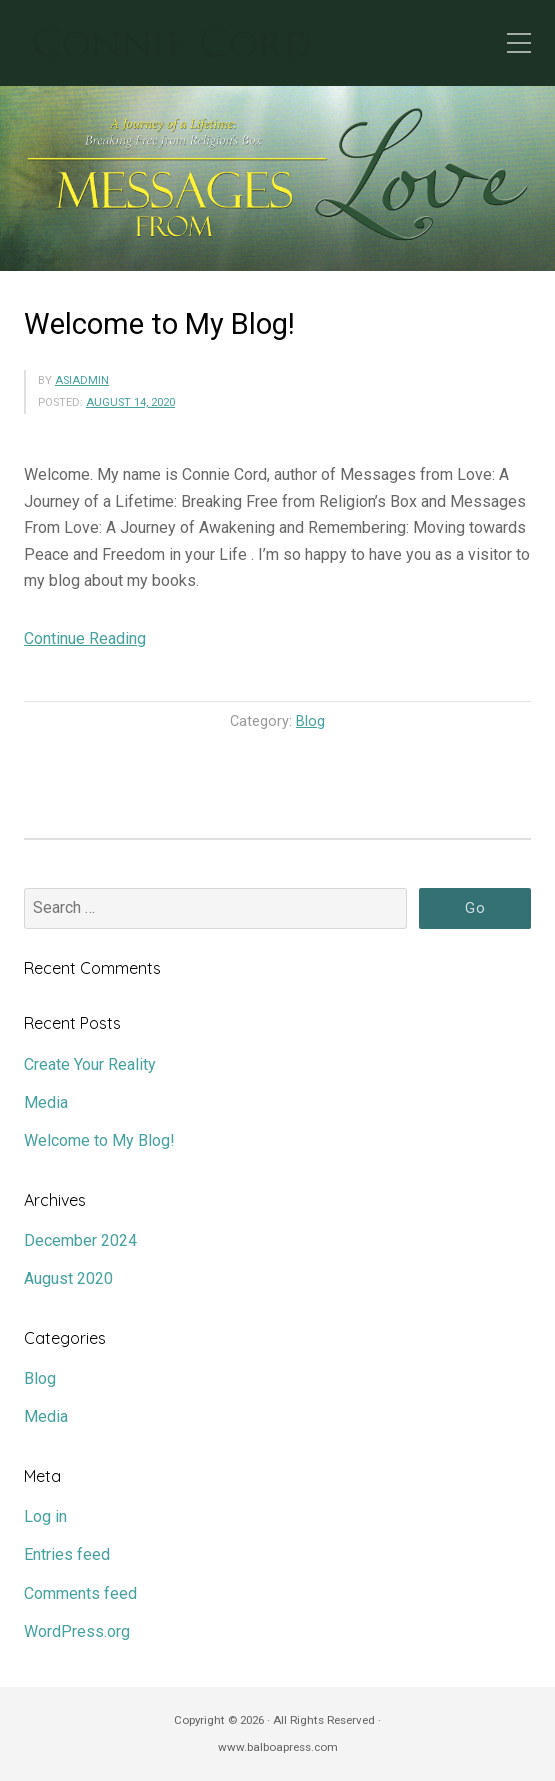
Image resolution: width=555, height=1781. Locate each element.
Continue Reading (85, 638)
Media (46, 1102)
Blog (310, 721)
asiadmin (82, 380)
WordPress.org (77, 1631)
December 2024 (80, 1240)
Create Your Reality (90, 1064)
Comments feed (80, 1593)
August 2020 (68, 1278)
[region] (277, 178)
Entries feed (67, 1554)
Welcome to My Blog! (159, 324)
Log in (45, 1516)
